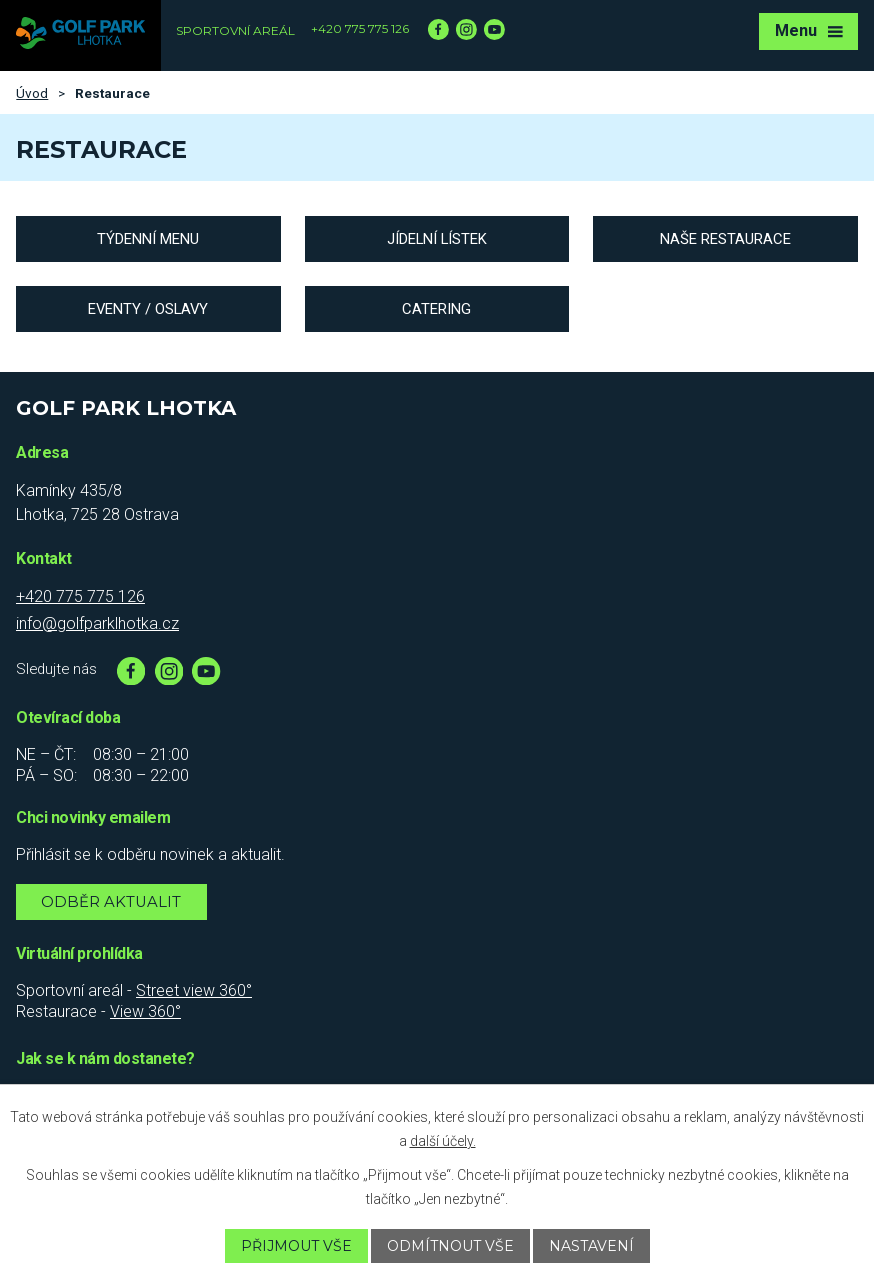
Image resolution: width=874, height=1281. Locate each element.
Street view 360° (194, 990)
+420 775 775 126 (360, 28)
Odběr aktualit (111, 902)
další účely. (443, 1141)
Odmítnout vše (450, 1246)
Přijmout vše (296, 1246)
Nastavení (591, 1246)
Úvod (32, 93)
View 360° (145, 1011)
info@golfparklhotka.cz (97, 623)
